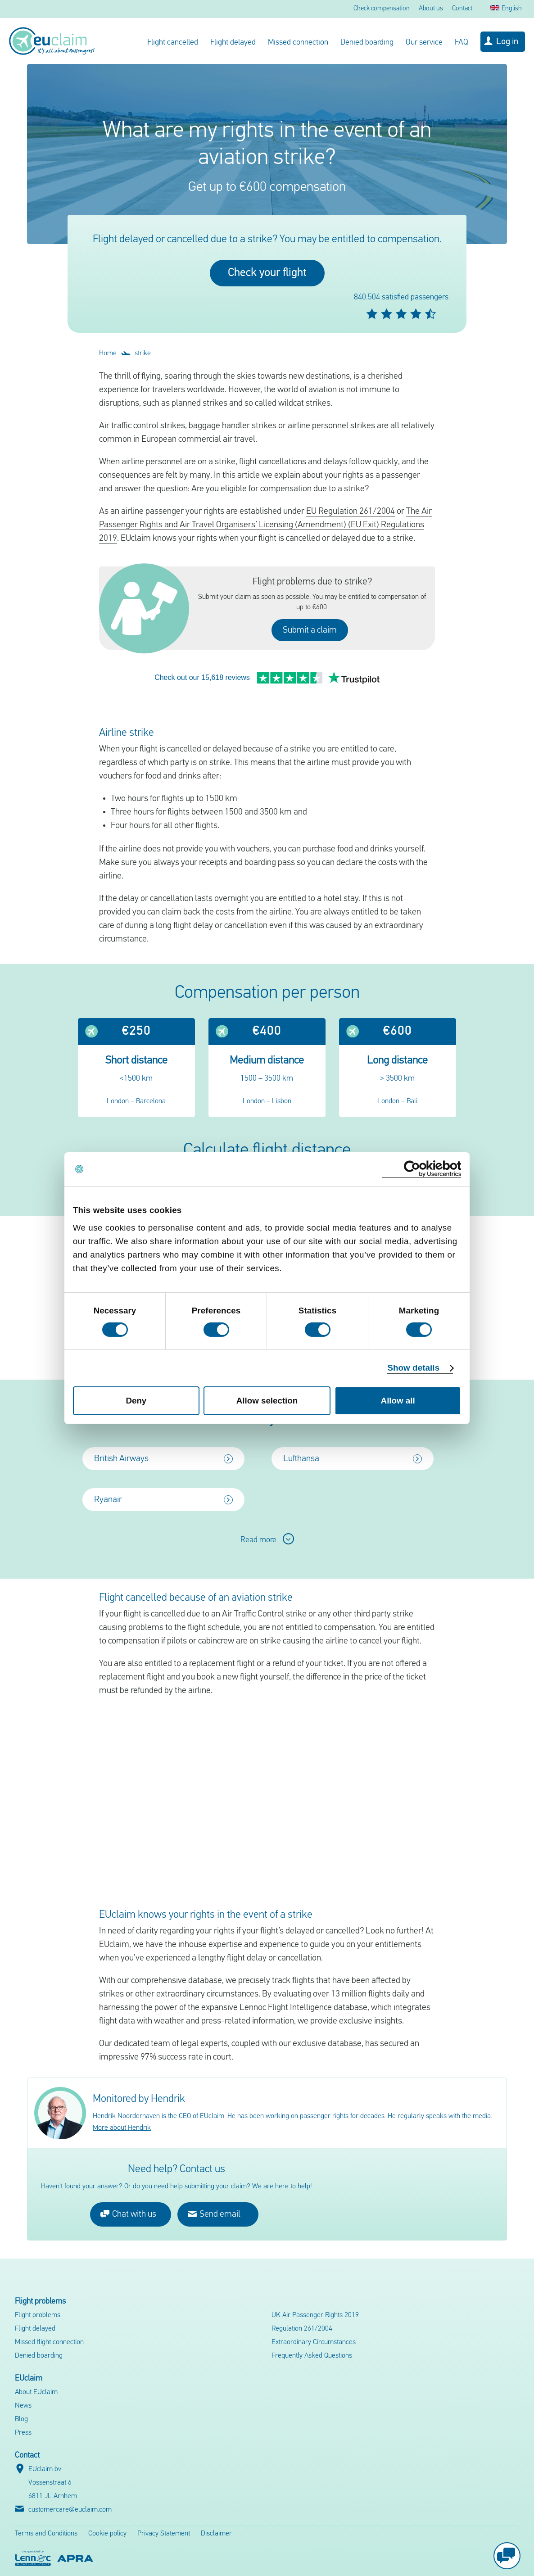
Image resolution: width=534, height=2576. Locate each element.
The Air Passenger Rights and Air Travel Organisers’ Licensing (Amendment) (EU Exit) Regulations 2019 (265, 525)
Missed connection (298, 42)
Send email (214, 2184)
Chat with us (128, 2184)
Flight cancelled (172, 42)
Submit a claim (310, 630)
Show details (413, 1367)
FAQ (461, 42)
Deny (136, 1400)
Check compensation (381, 8)
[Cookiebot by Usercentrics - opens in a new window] (421, 1169)
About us (431, 8)
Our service (424, 42)
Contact (462, 8)
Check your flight (267, 273)
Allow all (398, 1400)
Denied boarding (367, 42)
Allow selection (267, 1400)
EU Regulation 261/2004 (350, 511)
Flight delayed (233, 42)
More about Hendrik (122, 2098)
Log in (507, 41)
